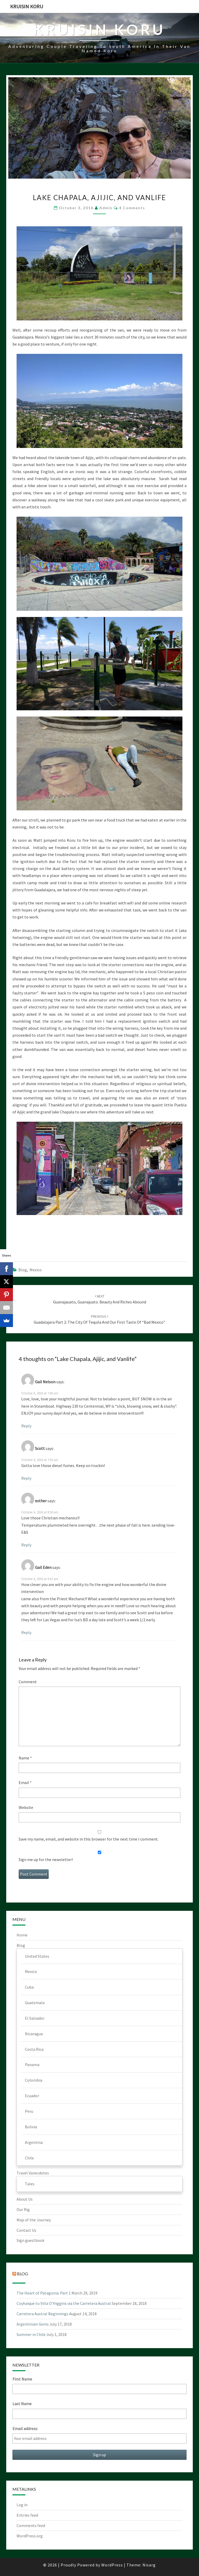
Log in (22, 2504)
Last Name (22, 2403)
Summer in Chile (31, 2334)
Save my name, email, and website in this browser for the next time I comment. (89, 1839)
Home (22, 1935)
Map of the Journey (34, 2219)
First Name (22, 2379)
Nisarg (149, 2564)
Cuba (29, 1987)
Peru (29, 2111)
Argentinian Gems (33, 2324)
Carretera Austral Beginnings (42, 2313)
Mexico (36, 1269)
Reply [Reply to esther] (26, 1544)
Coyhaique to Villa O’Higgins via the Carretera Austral (64, 2303)
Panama (32, 2064)
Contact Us (26, 2230)
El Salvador (35, 2018)
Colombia (33, 2080)
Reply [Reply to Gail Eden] (26, 1632)
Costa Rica (34, 2049)
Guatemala (35, 2002)
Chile (29, 2157)
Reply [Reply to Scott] (26, 1478)
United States (37, 1956)
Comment (28, 1681)
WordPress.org (30, 2535)
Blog (22, 1269)
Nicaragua (34, 2033)
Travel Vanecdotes (33, 2172)
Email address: (25, 2428)
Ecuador (32, 2095)
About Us (25, 2199)
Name (25, 1757)
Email (25, 1782)
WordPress (112, 2564)
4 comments (132, 208)
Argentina (34, 2142)
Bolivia (31, 2126)
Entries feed (27, 2515)
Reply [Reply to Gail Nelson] (26, 1425)
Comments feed (31, 2525)
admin (106, 208)
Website (26, 1807)
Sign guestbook (30, 2240)
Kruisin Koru (26, 6)
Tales (29, 2183)
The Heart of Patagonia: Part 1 (44, 2293)
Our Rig (23, 2209)
